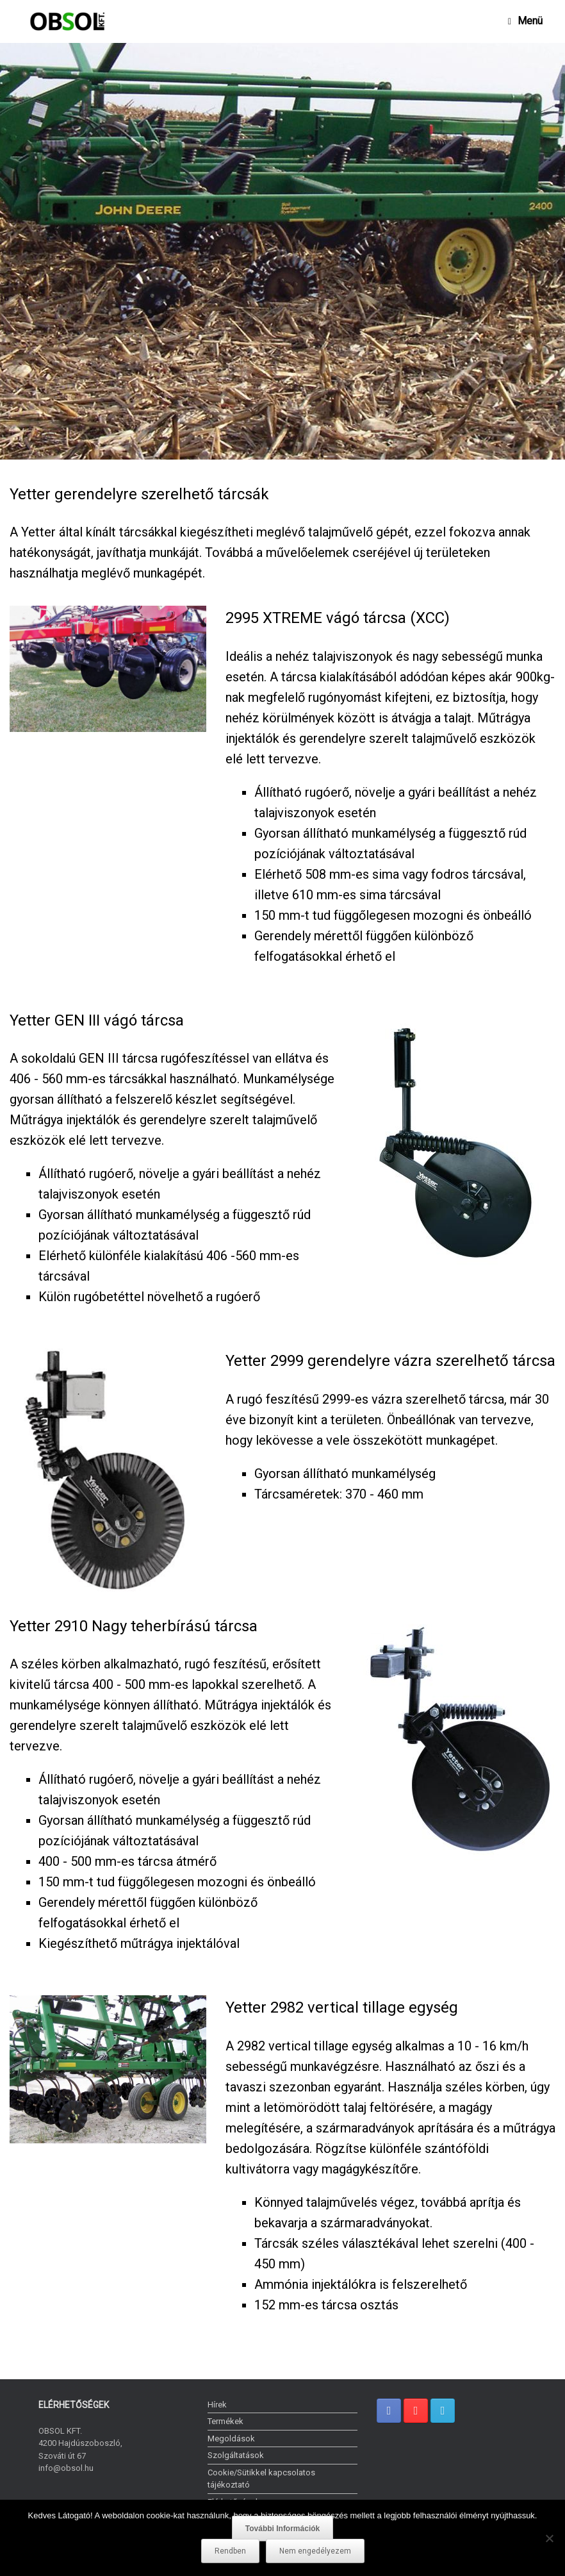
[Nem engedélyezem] (549, 2538)
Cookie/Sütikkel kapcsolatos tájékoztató (261, 2479)
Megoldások (231, 2438)
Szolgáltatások (236, 2455)
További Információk (282, 2528)
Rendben (230, 2551)
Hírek (217, 2404)
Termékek (225, 2421)
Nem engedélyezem (315, 2551)
